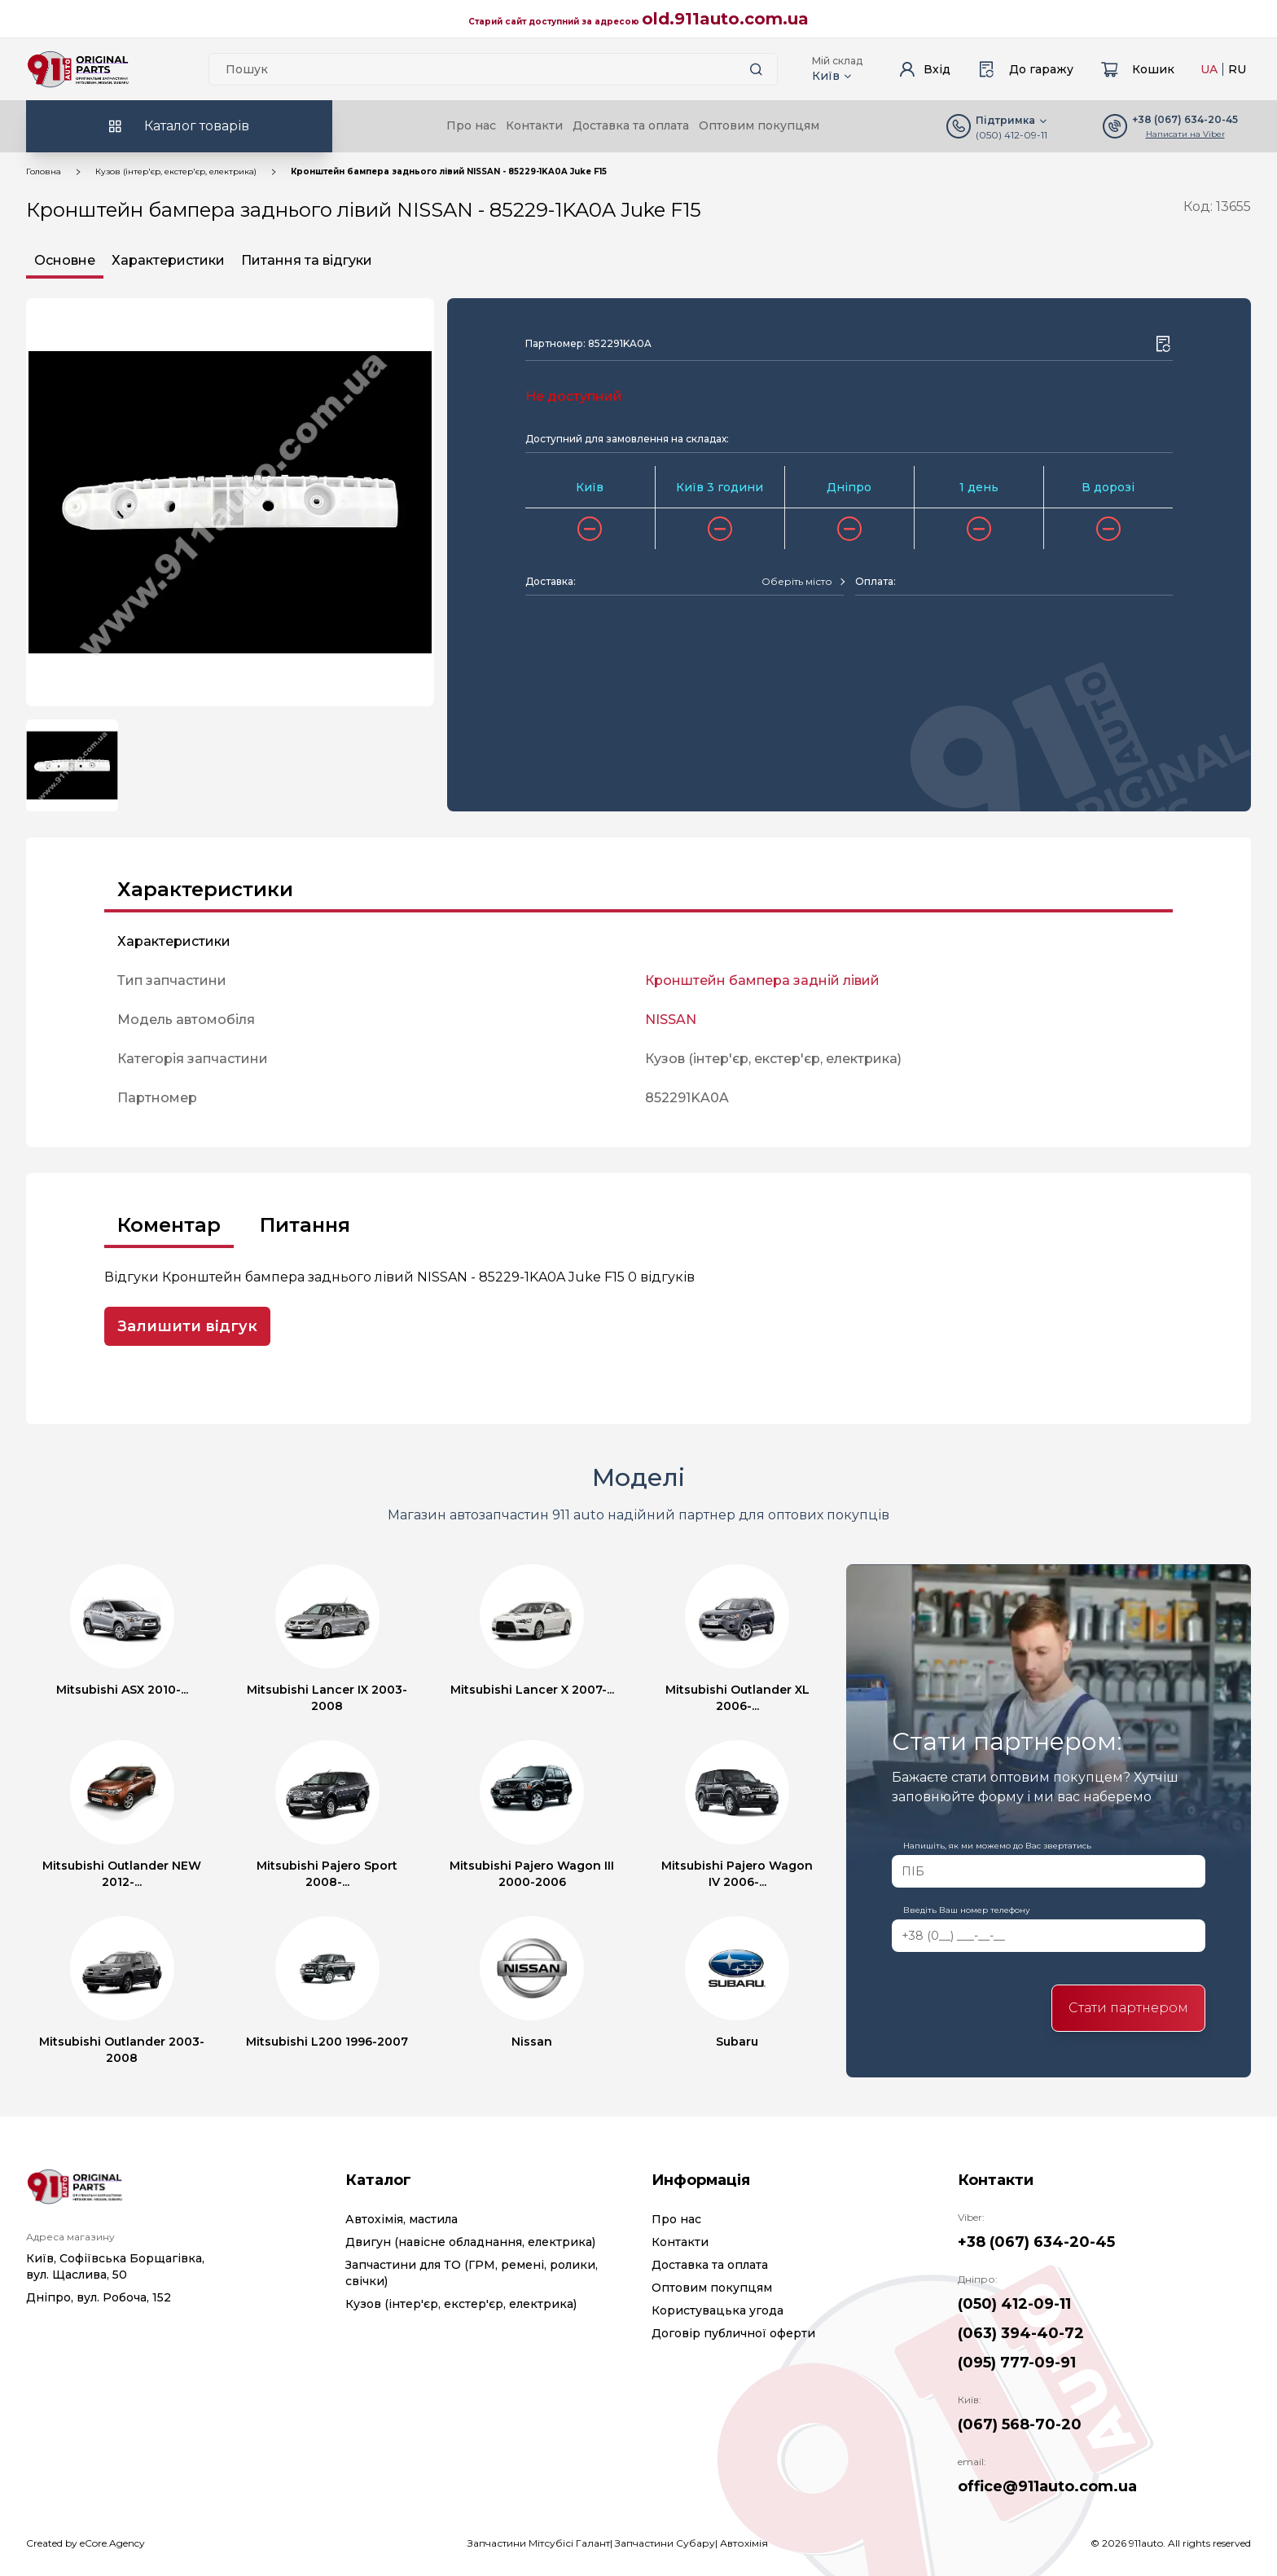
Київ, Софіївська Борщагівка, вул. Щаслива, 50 (115, 2266)
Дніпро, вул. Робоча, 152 (98, 2297)
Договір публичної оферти (733, 2333)
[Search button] (756, 69)
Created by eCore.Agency (85, 2543)
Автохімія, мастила (401, 2219)
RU (1237, 69)
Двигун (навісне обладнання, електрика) (470, 2242)
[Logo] (78, 69)
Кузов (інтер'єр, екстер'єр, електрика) (176, 171)
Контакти (534, 125)
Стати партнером (1128, 2008)
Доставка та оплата (631, 125)
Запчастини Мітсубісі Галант (538, 2543)
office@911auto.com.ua (1047, 2486)
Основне (64, 260)
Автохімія (744, 2543)
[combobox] (802, 581)
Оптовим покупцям (759, 125)
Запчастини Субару (665, 2543)
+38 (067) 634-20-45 (1036, 2242)
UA (1209, 69)
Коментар (169, 1225)
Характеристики (168, 260)
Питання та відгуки (306, 260)
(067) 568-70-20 (1020, 2424)
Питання (305, 1225)
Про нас (471, 125)
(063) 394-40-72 (1021, 2333)
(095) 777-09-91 (1017, 2363)
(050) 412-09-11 (1011, 135)
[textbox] (796, 581)
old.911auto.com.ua (725, 19)
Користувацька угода (717, 2310)
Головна (43, 171)
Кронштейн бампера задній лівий (762, 980)
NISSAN (670, 1019)
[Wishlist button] (1163, 344)
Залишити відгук (187, 1326)
